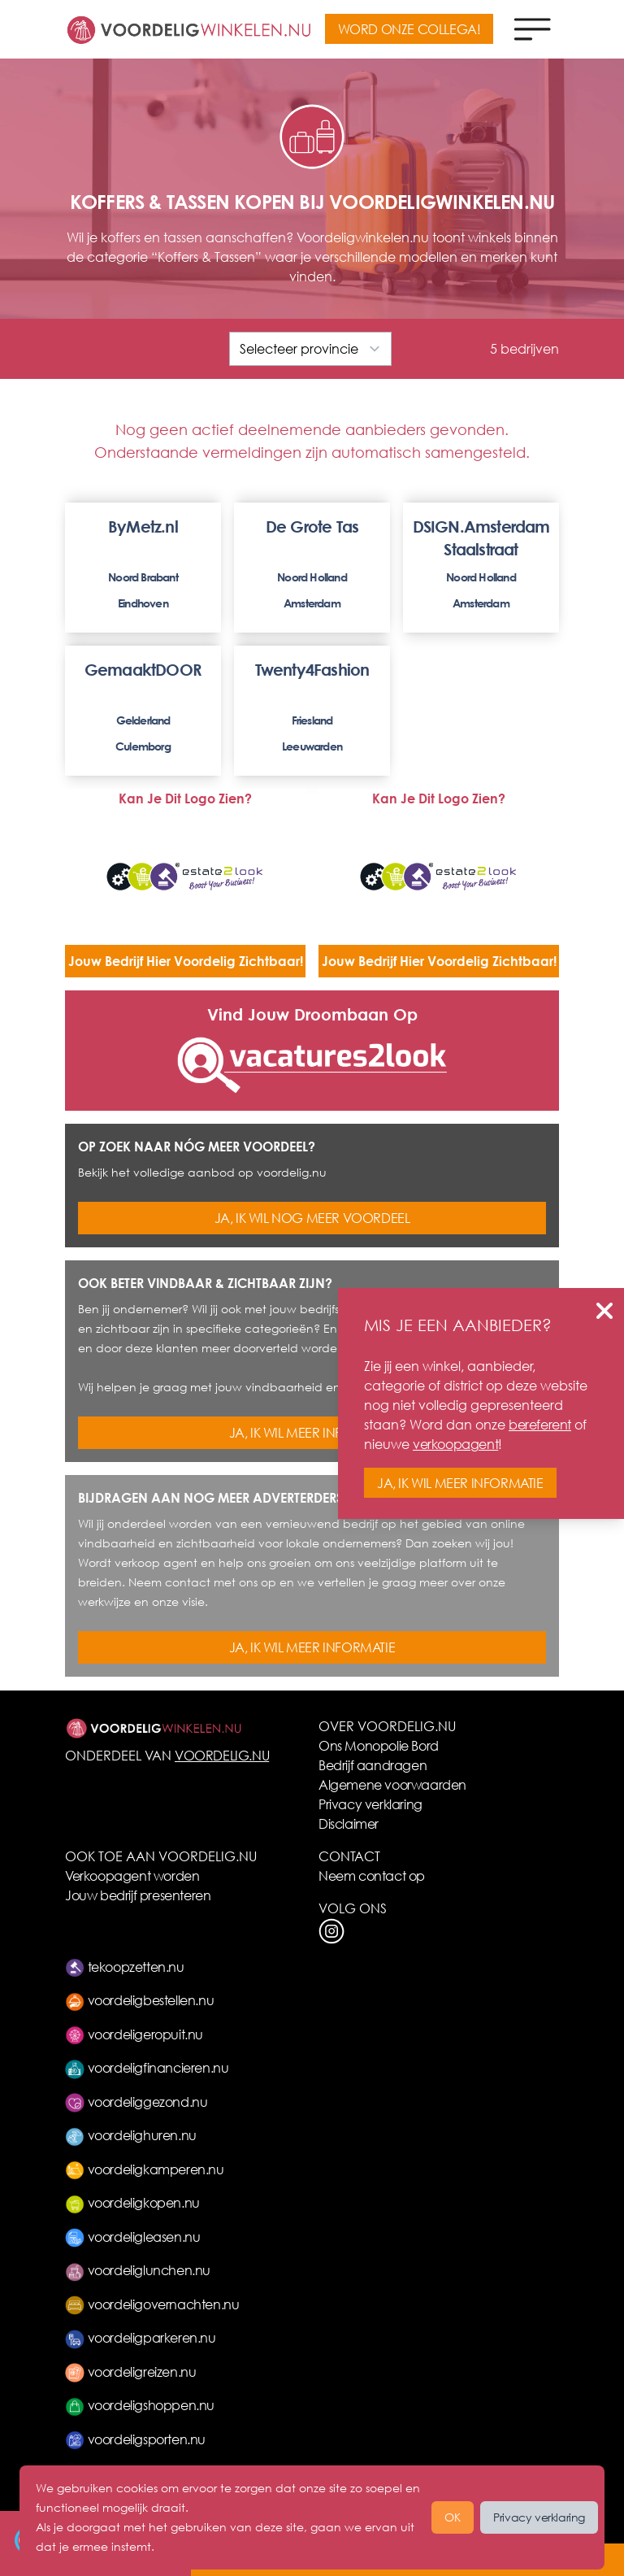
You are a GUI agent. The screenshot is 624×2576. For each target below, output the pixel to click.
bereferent (540, 1424)
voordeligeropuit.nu (134, 2034)
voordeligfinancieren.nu (146, 2067)
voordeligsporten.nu (135, 2439)
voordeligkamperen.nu (144, 2169)
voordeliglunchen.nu (137, 2269)
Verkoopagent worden (132, 1875)
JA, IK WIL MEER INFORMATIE (312, 1432)
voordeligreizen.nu (130, 2371)
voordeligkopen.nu (132, 2202)
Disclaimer (348, 1823)
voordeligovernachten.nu (152, 2304)
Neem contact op (371, 1875)
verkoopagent (455, 1443)
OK (452, 2517)
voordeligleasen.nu (132, 2236)
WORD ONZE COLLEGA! (409, 28)
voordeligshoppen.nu (139, 2404)
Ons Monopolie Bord (378, 1745)
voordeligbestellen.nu (139, 1999)
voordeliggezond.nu (136, 2101)
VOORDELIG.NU (222, 1755)
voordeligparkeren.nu (140, 2337)
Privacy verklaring (370, 1803)
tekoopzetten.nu (124, 1966)
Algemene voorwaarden (392, 1784)
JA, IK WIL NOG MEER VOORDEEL (312, 1217)
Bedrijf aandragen (372, 1764)
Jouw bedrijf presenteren (137, 1895)
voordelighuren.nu (131, 2134)
